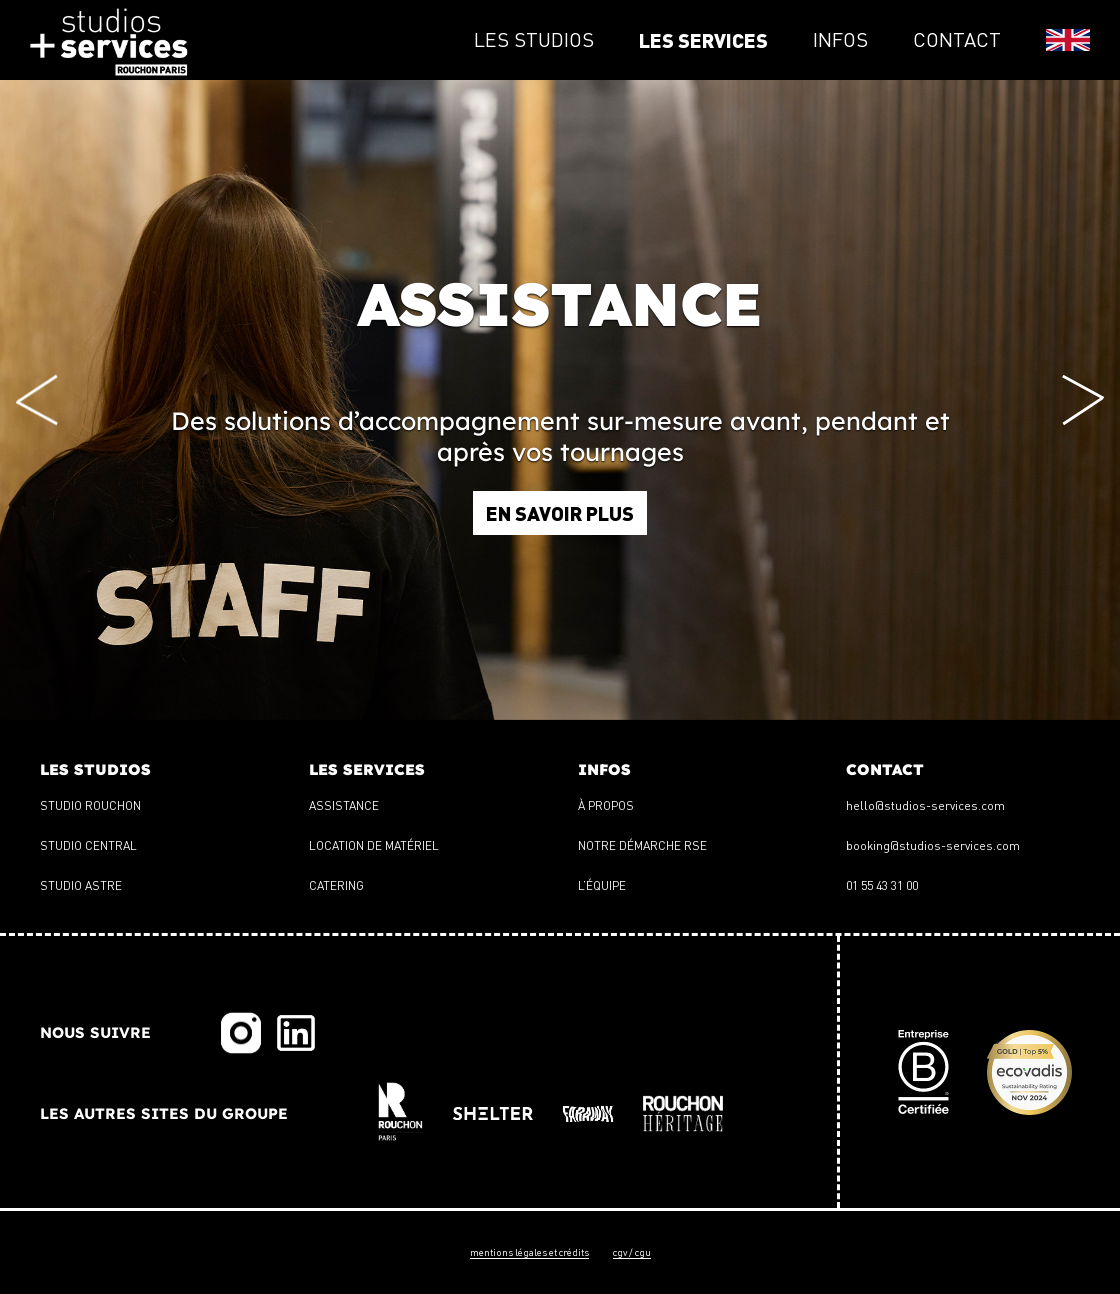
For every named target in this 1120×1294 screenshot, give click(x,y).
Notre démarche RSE (642, 845)
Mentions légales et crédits (529, 1252)
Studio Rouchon (90, 805)
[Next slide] (1083, 400)
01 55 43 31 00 (882, 885)
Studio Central (88, 845)
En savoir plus (560, 512)
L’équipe (602, 885)
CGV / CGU (632, 1252)
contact (957, 39)
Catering (336, 885)
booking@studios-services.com (933, 845)
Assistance (344, 805)
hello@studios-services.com (925, 805)
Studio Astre (81, 885)
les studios (534, 39)
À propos (606, 805)
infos (840, 39)
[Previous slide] (36, 400)
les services (703, 39)
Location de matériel (374, 845)
